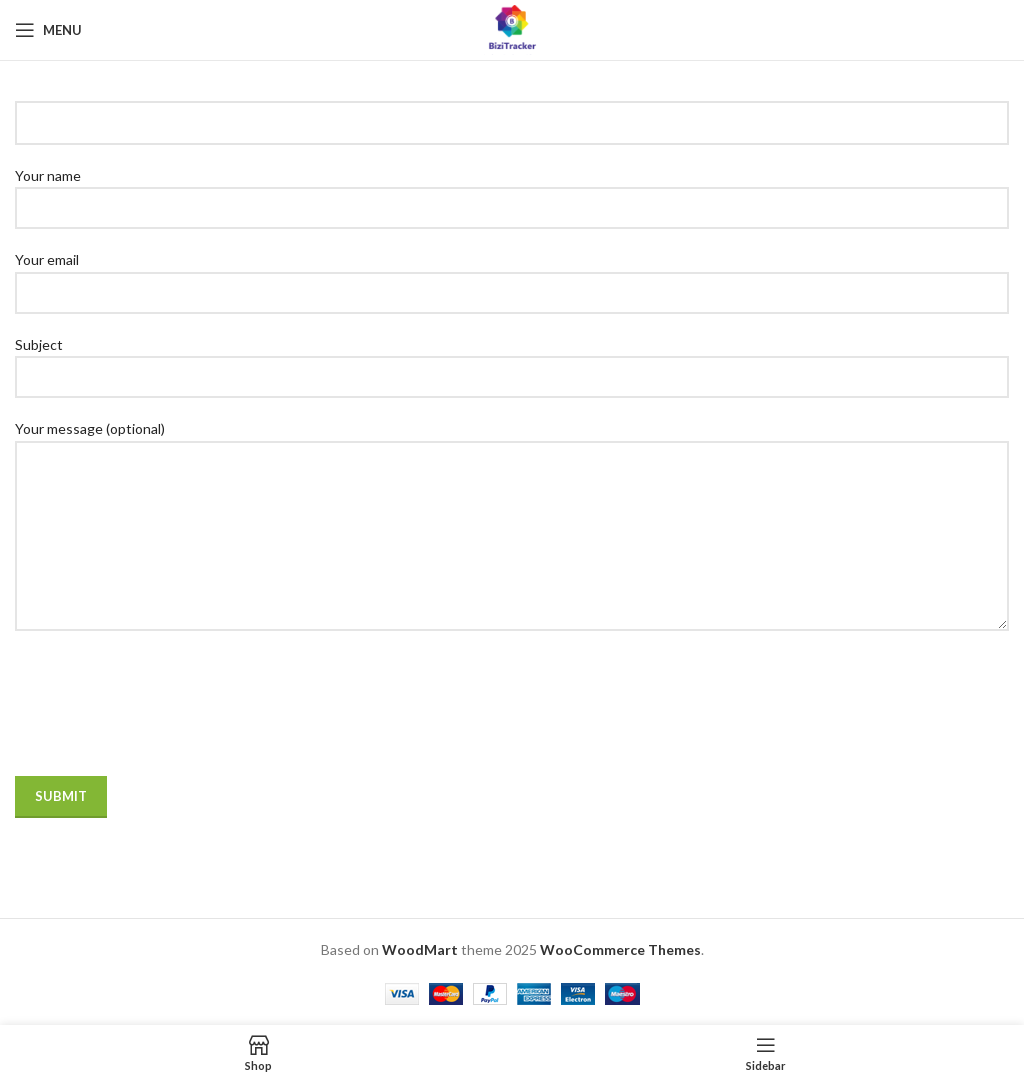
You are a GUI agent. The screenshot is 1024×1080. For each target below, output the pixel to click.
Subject (512, 360)
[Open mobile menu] (48, 30)
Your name (512, 191)
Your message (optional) (512, 481)
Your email (512, 275)
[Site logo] (511, 28)
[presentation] (167, 717)
